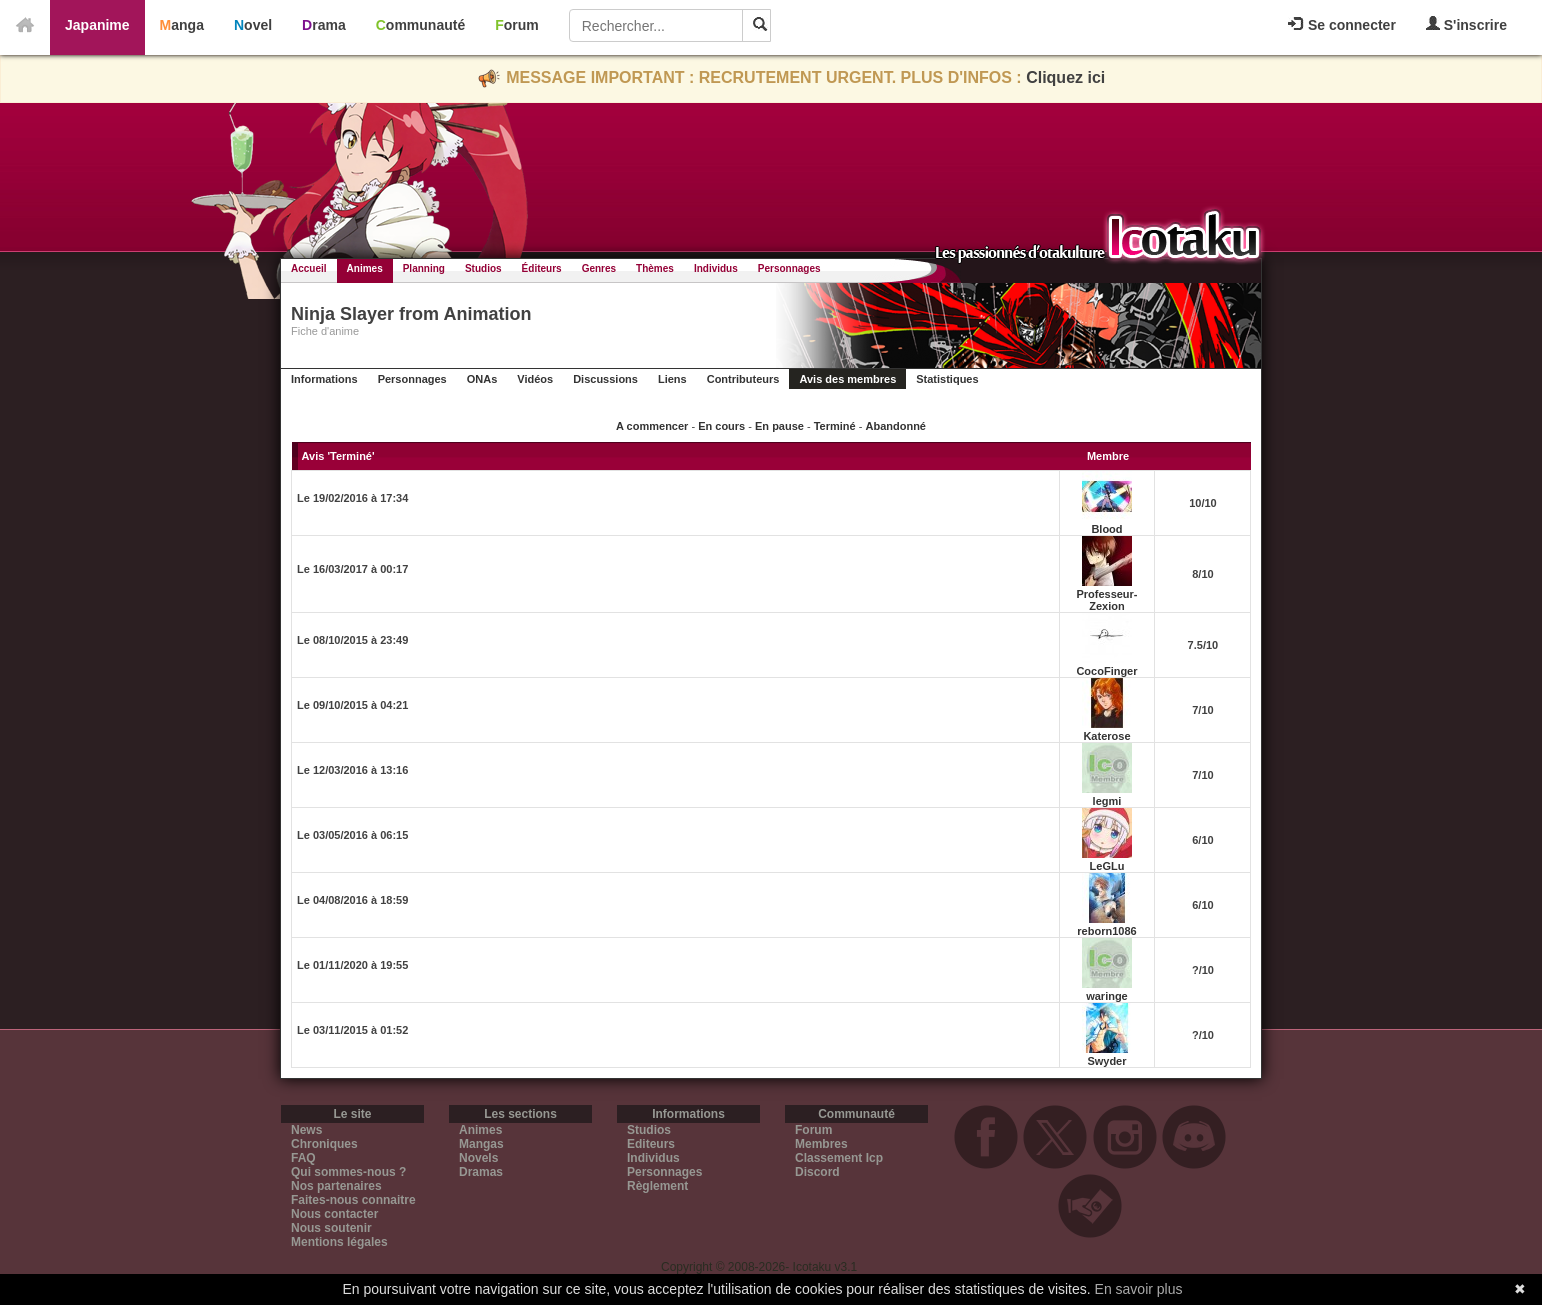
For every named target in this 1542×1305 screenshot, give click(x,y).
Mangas (481, 1144)
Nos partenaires (336, 1186)
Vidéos (535, 379)
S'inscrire (1466, 24)
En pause (779, 426)
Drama (324, 25)
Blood (1106, 529)
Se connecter (1342, 25)
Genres (599, 268)
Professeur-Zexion (1106, 600)
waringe (1107, 996)
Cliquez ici (1065, 77)
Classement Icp (839, 1158)
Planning (424, 268)
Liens (672, 379)
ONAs (482, 379)
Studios (483, 268)
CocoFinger (1106, 671)
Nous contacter (334, 1214)
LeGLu (1107, 866)
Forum (517, 25)
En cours (721, 426)
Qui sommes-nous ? (348, 1172)
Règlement (657, 1186)
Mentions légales (339, 1242)
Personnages (789, 268)
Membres (821, 1144)
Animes (365, 268)
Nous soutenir (331, 1228)
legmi (1107, 801)
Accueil (309, 268)
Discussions (605, 379)
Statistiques (947, 379)
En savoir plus (1139, 1289)
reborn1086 (1106, 931)
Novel (253, 25)
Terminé (835, 426)
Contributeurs (743, 379)
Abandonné (895, 426)
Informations (324, 379)
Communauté (420, 25)
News (306, 1130)
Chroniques (324, 1144)
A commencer (652, 426)
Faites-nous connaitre (353, 1200)
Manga (182, 25)
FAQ (303, 1158)
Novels (478, 1158)
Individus (716, 268)
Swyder (1106, 1061)
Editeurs (651, 1144)
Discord (817, 1172)
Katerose (1106, 736)
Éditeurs (542, 268)
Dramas (481, 1172)
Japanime (97, 25)
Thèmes (655, 268)
